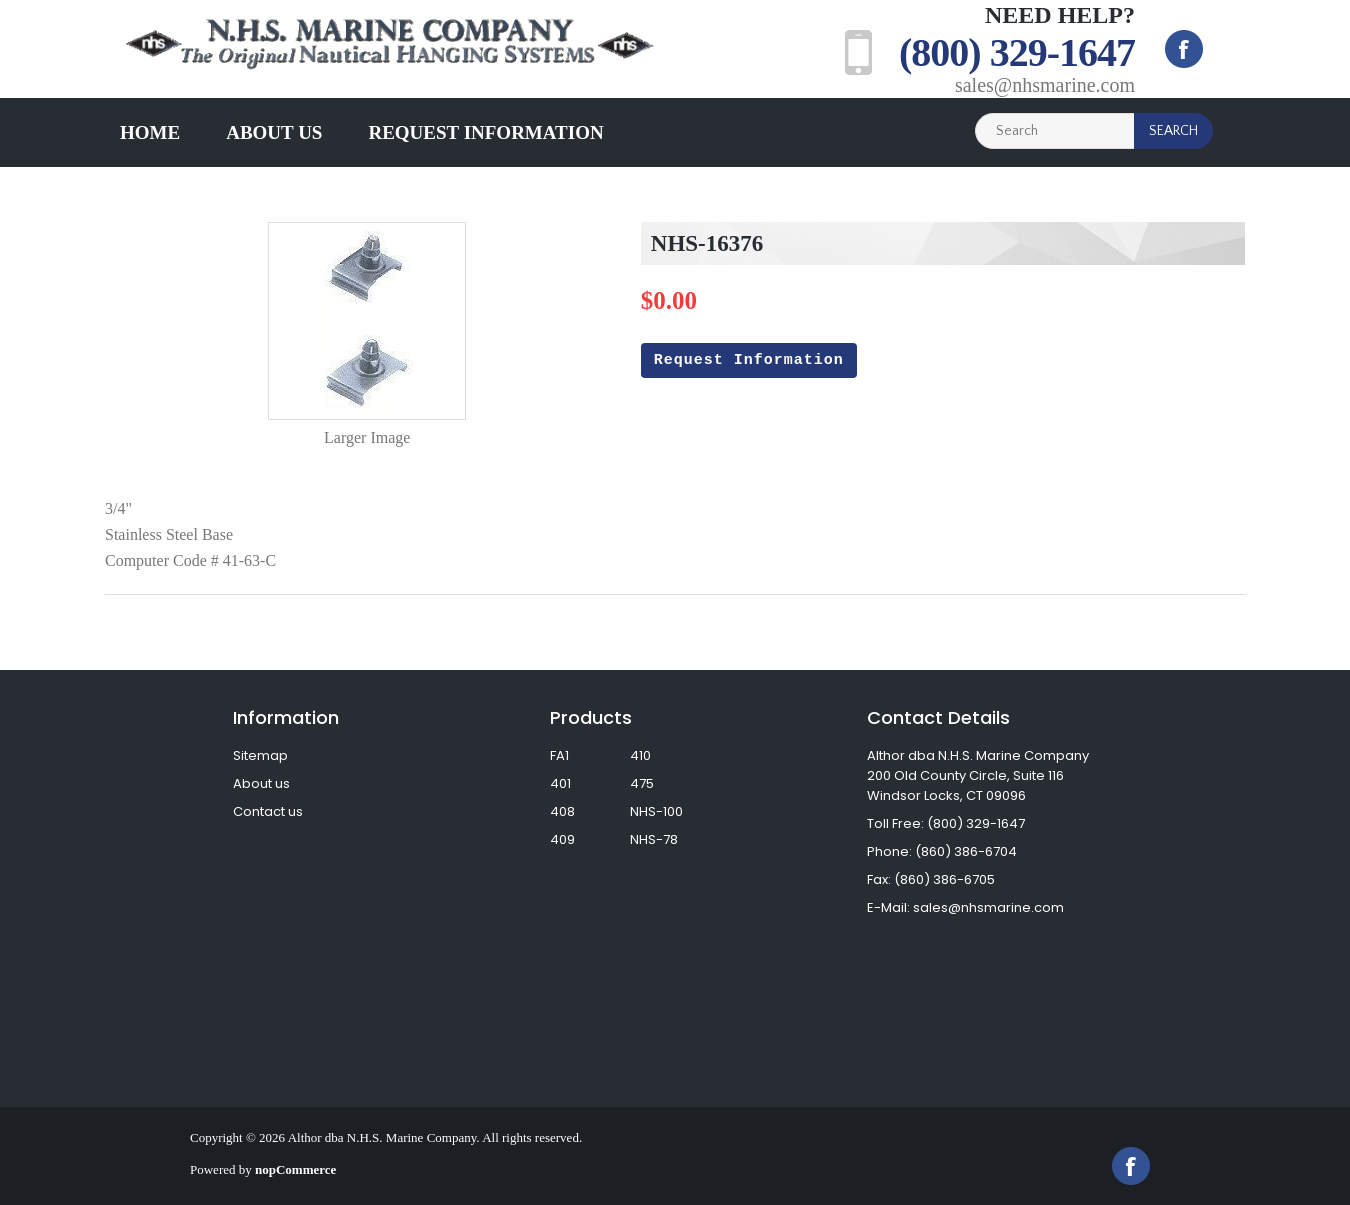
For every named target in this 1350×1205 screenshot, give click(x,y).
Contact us (268, 811)
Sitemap (260, 755)
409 (562, 839)
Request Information (485, 132)
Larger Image (367, 437)
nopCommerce (295, 1169)
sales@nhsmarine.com (1045, 85)
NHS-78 (654, 839)
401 (560, 783)
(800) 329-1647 (1017, 52)
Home (150, 132)
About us (274, 132)
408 (562, 811)
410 (640, 755)
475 (642, 783)
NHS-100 (656, 811)
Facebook (1184, 49)
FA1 (559, 755)
